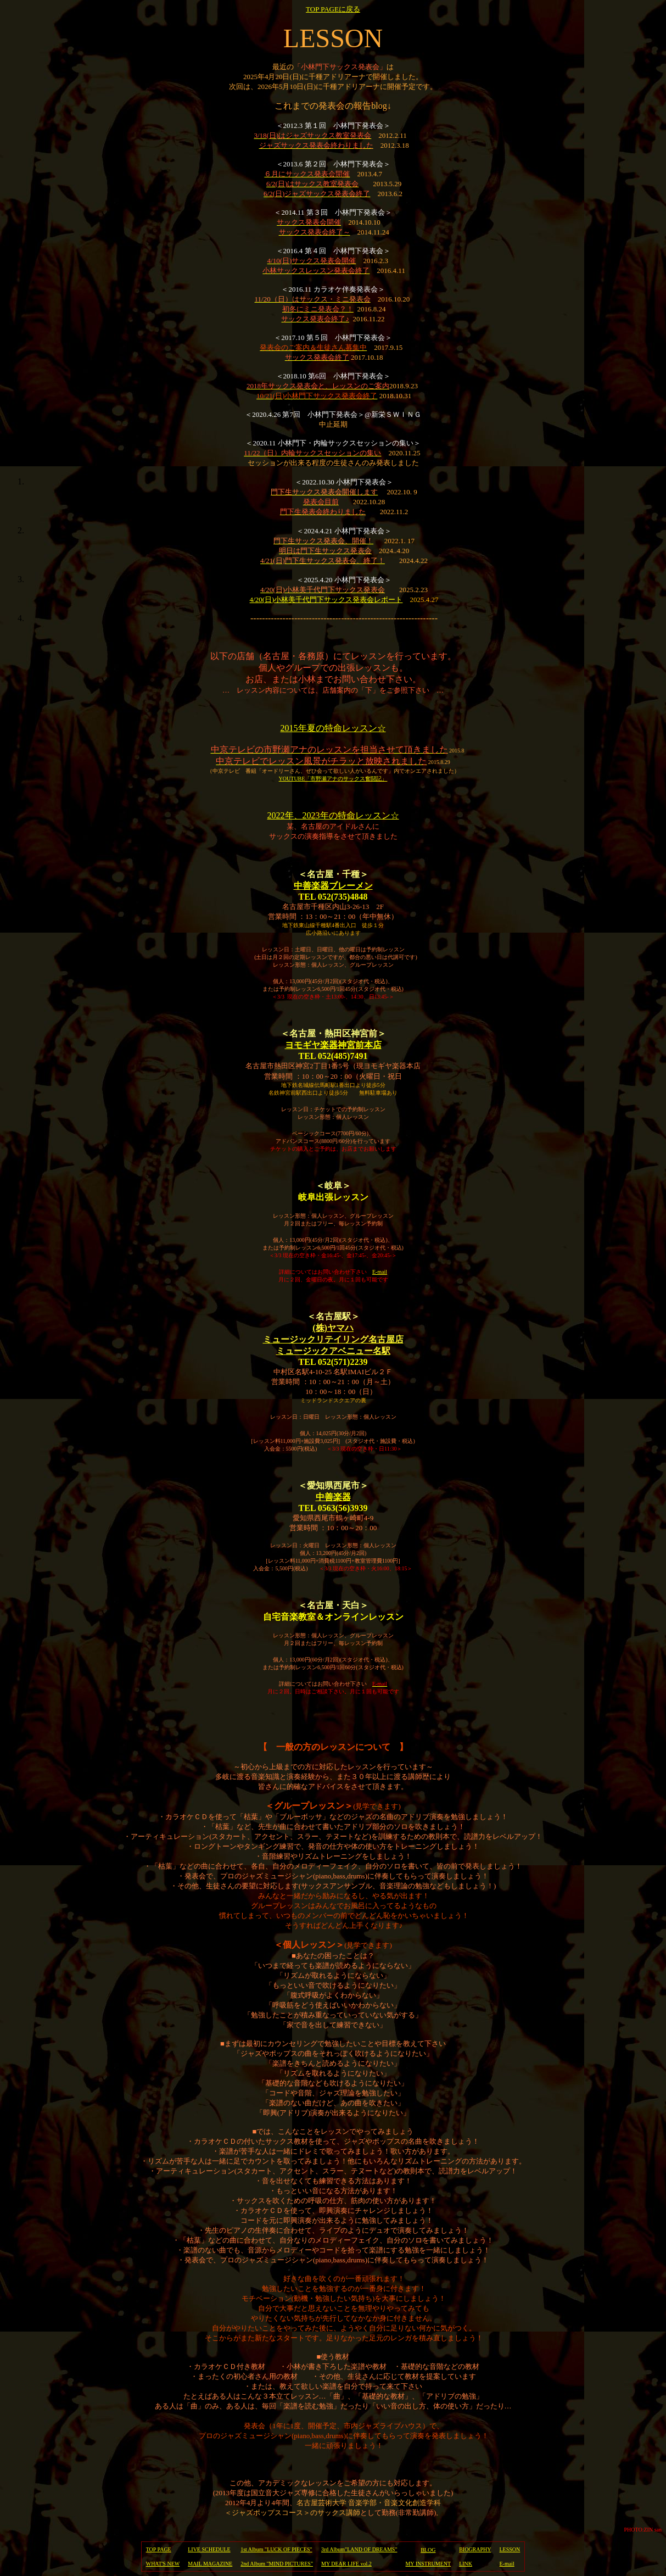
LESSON (510, 2549)
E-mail (379, 1272)
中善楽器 (333, 1497)
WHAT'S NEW (163, 2564)
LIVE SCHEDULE (209, 2549)
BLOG (428, 2550)
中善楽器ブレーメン (333, 885)
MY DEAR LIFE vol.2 (346, 2564)
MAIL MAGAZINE (210, 2564)
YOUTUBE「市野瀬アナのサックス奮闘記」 (333, 779)
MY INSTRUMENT (428, 2564)
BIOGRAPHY (475, 2549)
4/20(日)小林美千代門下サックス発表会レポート (326, 599)
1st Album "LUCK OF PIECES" (276, 2549)
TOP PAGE (158, 2549)
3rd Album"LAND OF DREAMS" (359, 2549)
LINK (465, 2564)
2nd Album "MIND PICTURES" (276, 2564)
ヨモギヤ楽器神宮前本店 (333, 1045)
